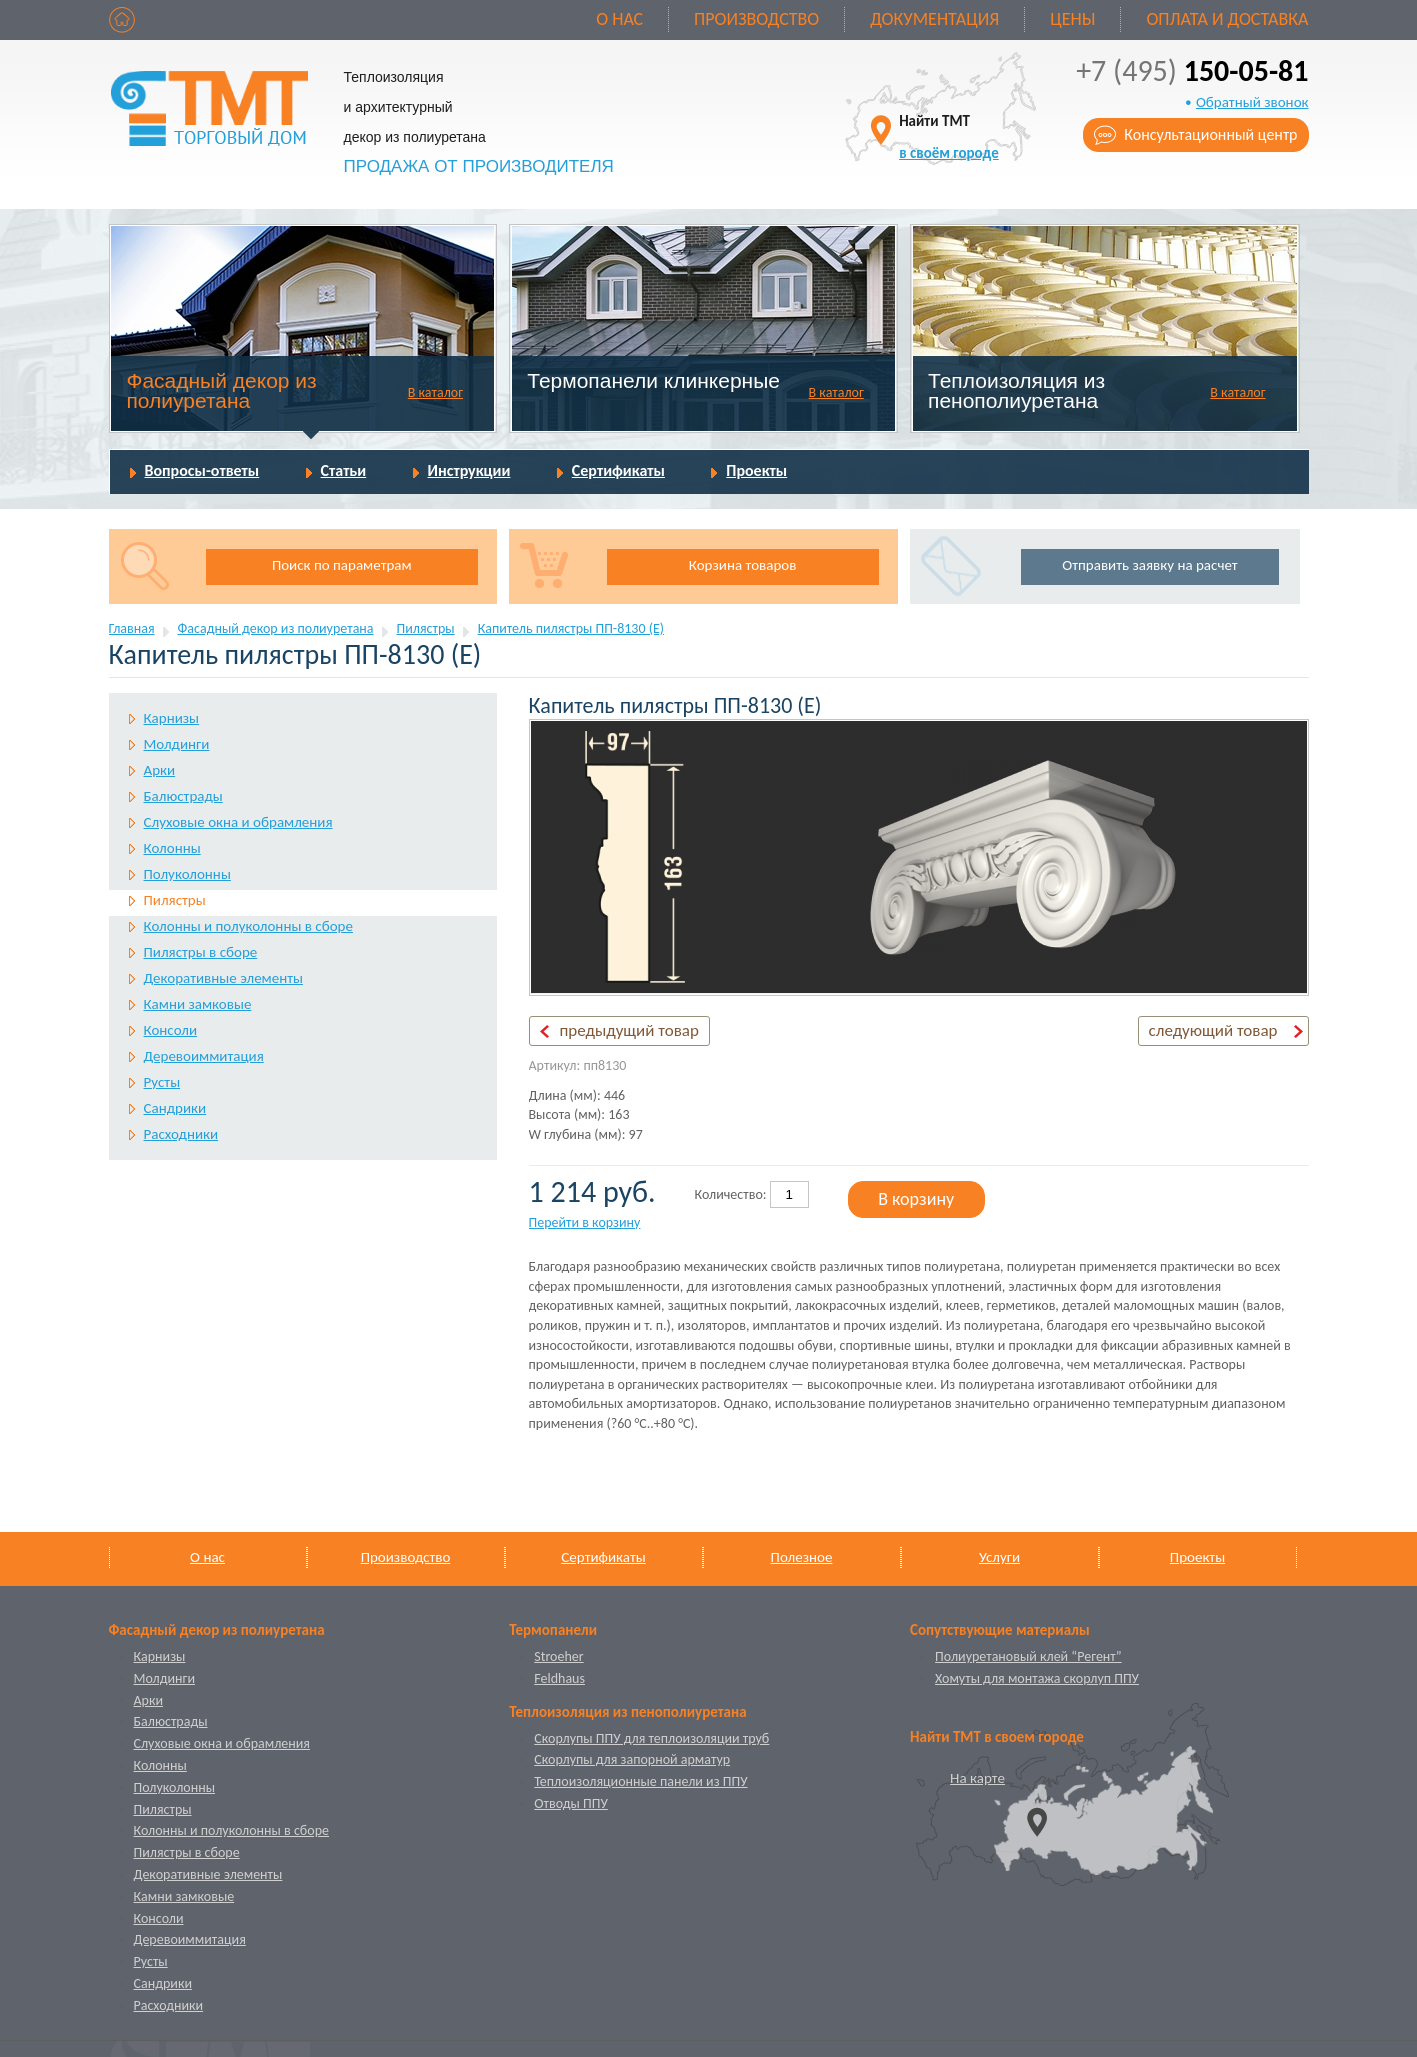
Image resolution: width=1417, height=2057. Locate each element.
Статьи (344, 470)
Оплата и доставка (1227, 19)
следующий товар (1213, 1030)
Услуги (999, 1557)
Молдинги (177, 744)
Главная (132, 628)
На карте (977, 1778)
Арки (160, 770)
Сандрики (175, 1108)
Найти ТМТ (949, 136)
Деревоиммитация (204, 1056)
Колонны (172, 848)
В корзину (916, 1199)
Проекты (756, 470)
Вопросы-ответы (202, 470)
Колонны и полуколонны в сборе (248, 926)
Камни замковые (198, 1004)
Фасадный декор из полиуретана (221, 390)
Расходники (181, 1134)
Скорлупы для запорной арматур (632, 1759)
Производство (756, 19)
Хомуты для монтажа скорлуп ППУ (1037, 1678)
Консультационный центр (1210, 134)
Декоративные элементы (223, 978)
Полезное (802, 1557)
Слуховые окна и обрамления (238, 822)
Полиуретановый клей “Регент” (1028, 1656)
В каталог (435, 392)
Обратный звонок (1252, 102)
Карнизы (172, 718)
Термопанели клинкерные (653, 380)
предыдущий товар (629, 1030)
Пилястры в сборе (201, 952)
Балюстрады (183, 796)
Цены (1072, 19)
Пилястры (426, 628)
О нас (619, 19)
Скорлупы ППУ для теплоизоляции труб (651, 1738)
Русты (162, 1082)
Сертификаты (618, 470)
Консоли (171, 1030)
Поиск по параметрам (342, 565)
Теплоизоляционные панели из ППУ (640, 1781)
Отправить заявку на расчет (1149, 565)
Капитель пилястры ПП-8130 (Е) (571, 628)
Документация (934, 19)
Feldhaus (559, 1678)
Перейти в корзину (585, 1222)
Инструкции (469, 470)
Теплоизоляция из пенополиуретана (1016, 390)
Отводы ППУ (570, 1803)
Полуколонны (187, 874)
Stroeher (558, 1656)
